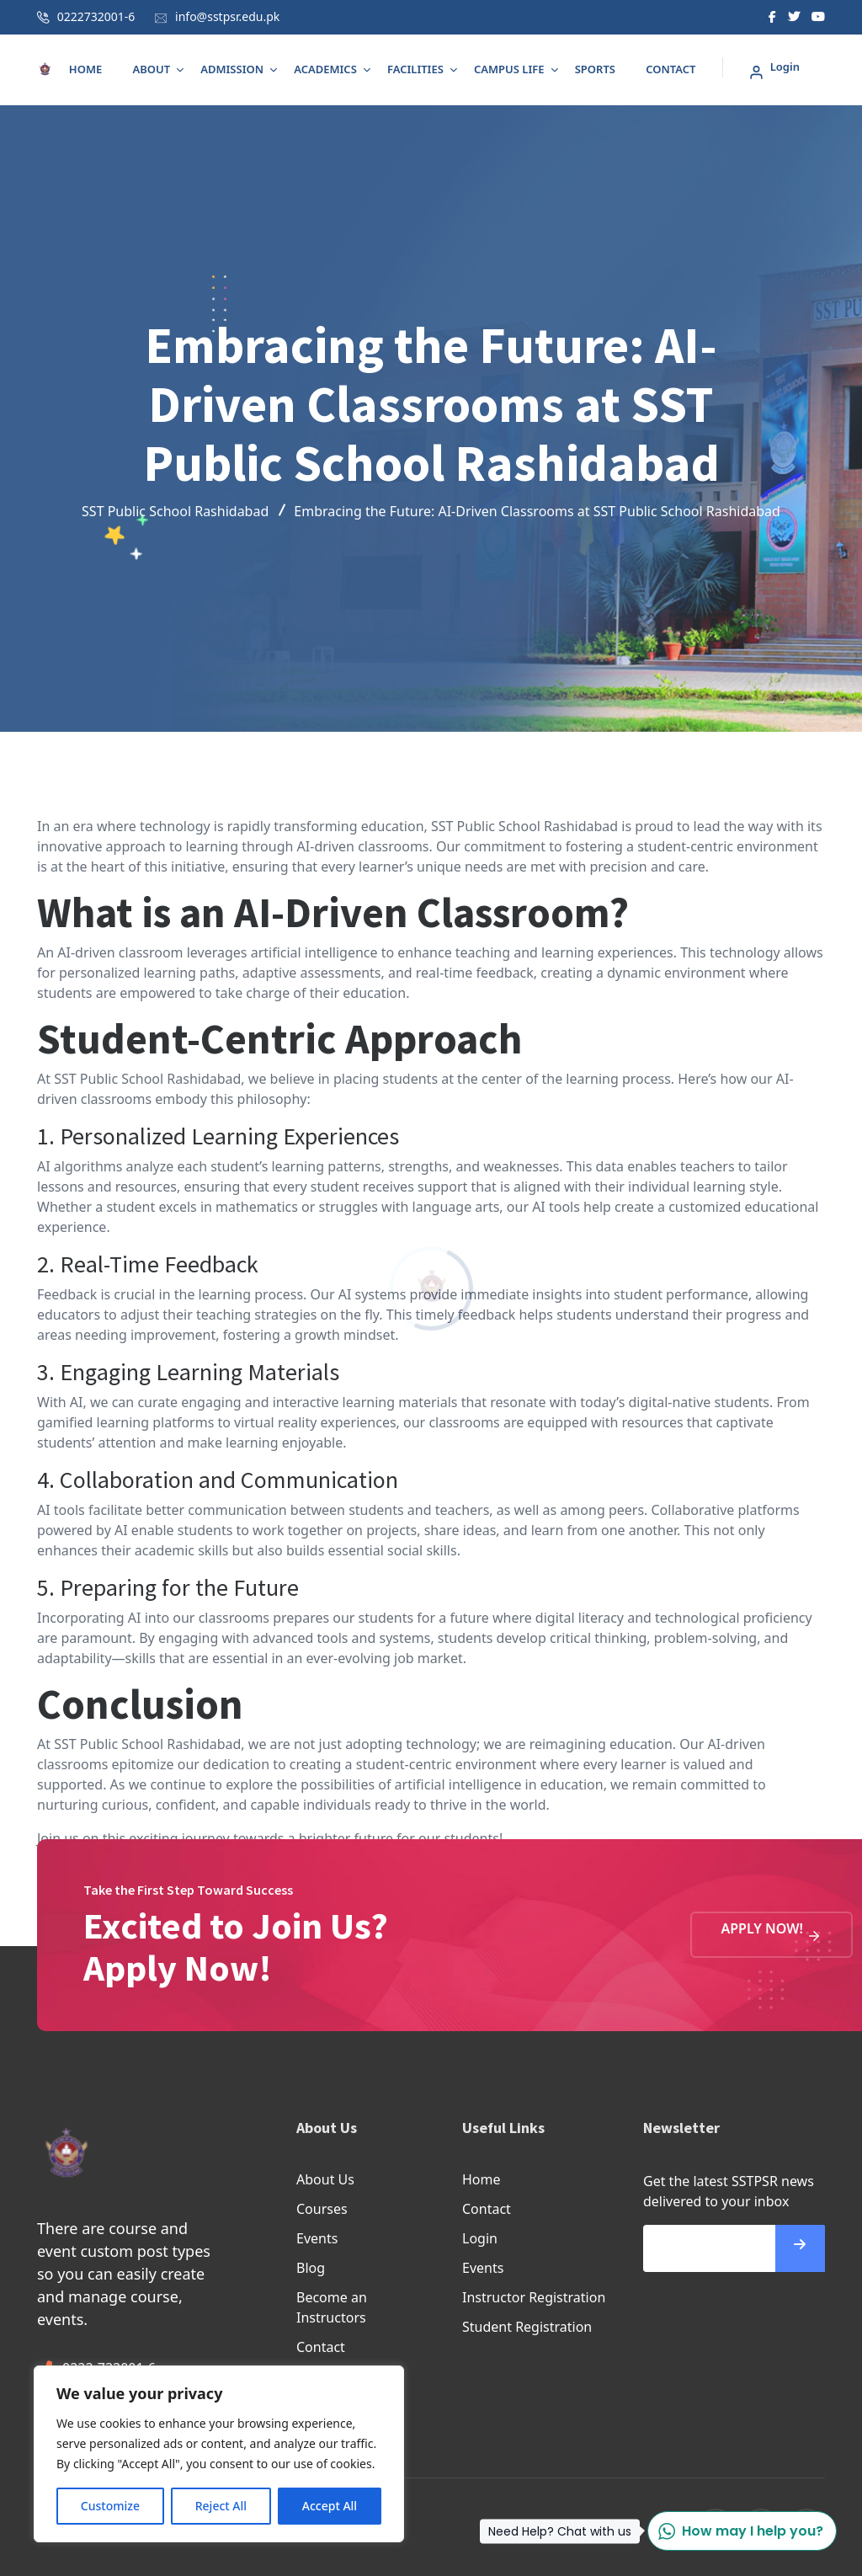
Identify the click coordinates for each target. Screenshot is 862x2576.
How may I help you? (735, 2531)
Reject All (221, 2506)
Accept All (329, 2506)
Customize (110, 2506)
